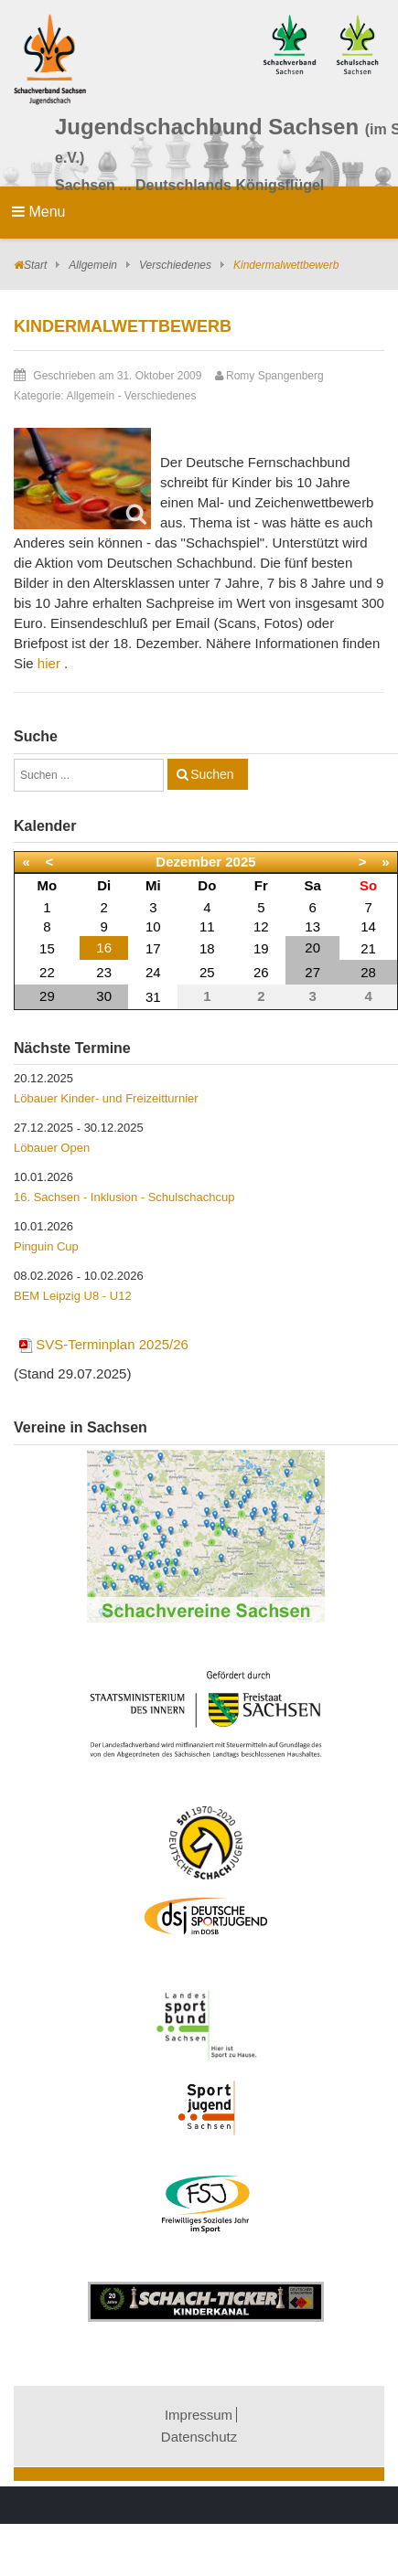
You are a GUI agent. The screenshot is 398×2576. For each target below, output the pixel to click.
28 (368, 972)
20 (312, 947)
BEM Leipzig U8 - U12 (73, 1296)
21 (368, 948)
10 (153, 926)
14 (368, 926)
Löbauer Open (52, 1148)
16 (104, 947)
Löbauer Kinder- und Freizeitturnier (106, 1098)
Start (35, 265)
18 (207, 948)
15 (47, 948)
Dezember (188, 861)
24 (153, 972)
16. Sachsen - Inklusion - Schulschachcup (124, 1197)
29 (47, 996)
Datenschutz (199, 2436)
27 (312, 972)
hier (49, 663)
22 (47, 972)
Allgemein (93, 265)
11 (207, 926)
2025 (240, 861)
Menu (38, 211)
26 (261, 972)
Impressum (198, 2414)
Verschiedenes (175, 265)
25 (207, 972)
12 (261, 926)
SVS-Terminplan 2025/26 (102, 1344)
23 (104, 972)
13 (312, 926)
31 (153, 997)
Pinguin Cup (46, 1246)
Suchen (211, 774)
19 (261, 948)
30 (104, 996)
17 (153, 948)
